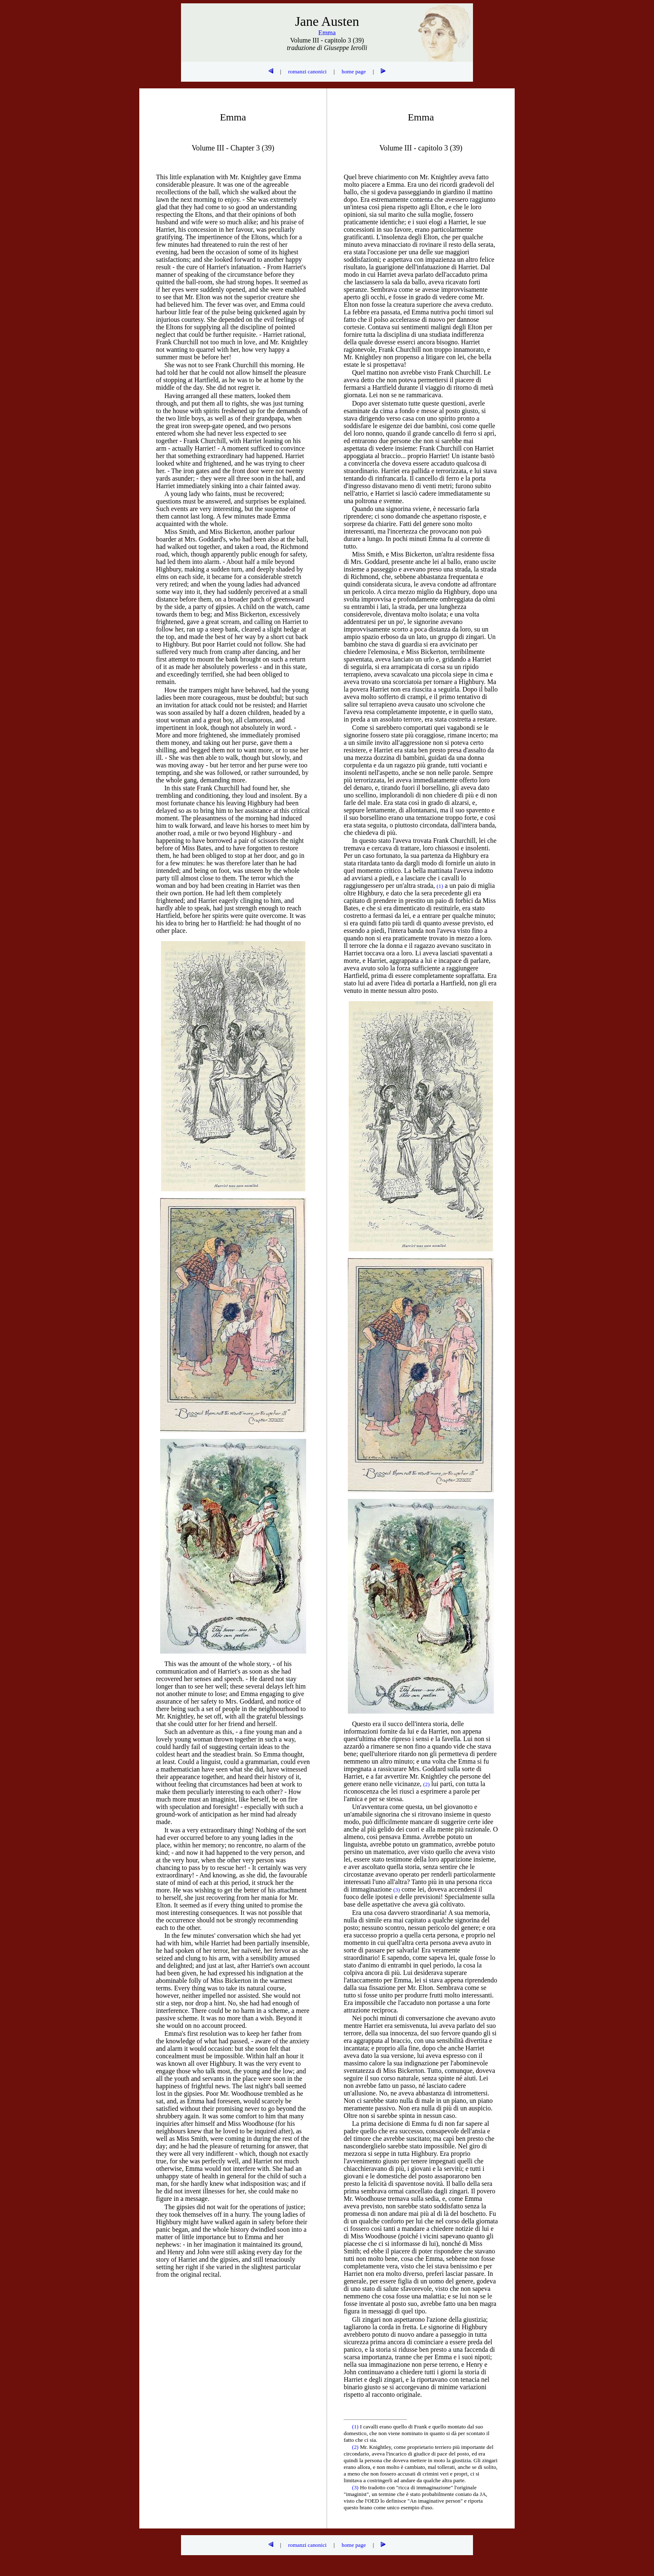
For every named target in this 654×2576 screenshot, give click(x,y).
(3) (356, 2487)
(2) (356, 2447)
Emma (327, 32)
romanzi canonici (307, 71)
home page (354, 71)
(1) (356, 2426)
